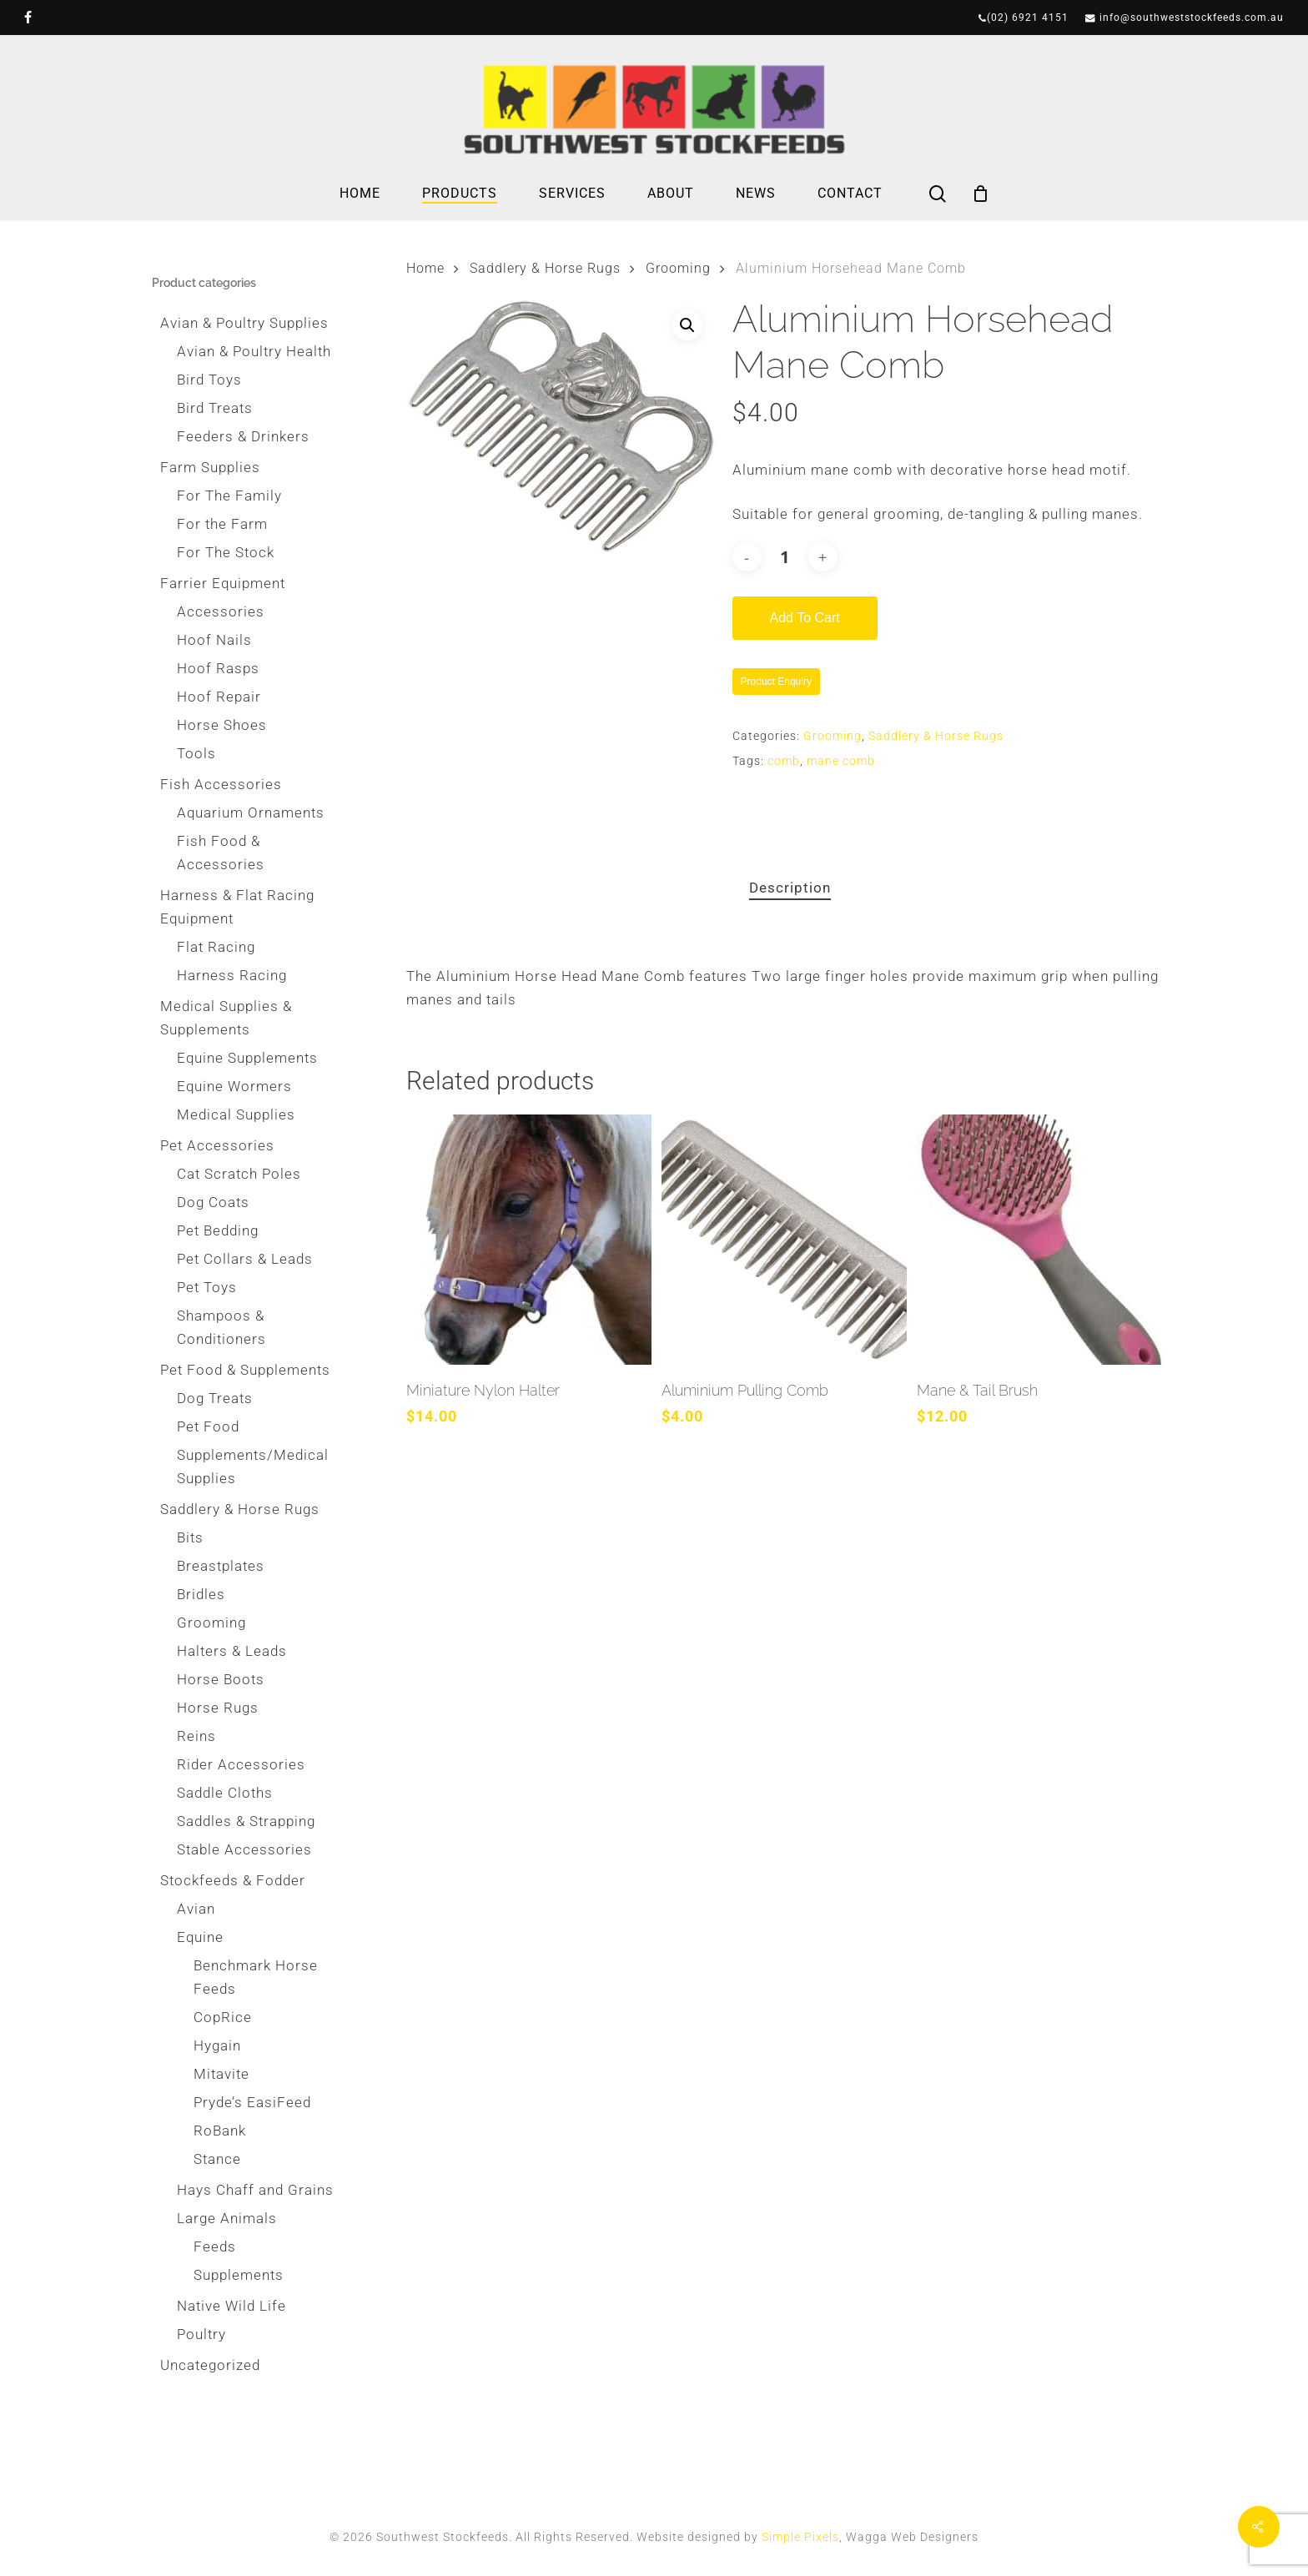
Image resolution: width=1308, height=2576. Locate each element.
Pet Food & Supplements (245, 1369)
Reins (196, 1736)
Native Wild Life (231, 2305)
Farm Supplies (210, 467)
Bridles (201, 1594)
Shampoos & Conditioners (221, 1327)
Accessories (220, 611)
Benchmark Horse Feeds (256, 1977)
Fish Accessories (221, 784)
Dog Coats (213, 1202)
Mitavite (221, 2073)
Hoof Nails (214, 639)
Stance (217, 2159)
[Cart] (981, 193)
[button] (687, 325)
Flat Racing (216, 946)
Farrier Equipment (222, 583)
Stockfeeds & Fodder (232, 1880)
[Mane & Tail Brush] (1039, 1239)
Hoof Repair (219, 696)
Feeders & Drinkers (243, 436)
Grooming (211, 1622)
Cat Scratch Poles (239, 1173)
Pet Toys (207, 1287)
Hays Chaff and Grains (255, 2189)
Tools (196, 753)
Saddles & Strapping (246, 1821)
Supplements (239, 2275)
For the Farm (222, 524)
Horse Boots (220, 1679)
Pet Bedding (218, 1230)
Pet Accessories (217, 1145)
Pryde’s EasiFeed (252, 2102)
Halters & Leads (232, 1651)
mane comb (841, 760)
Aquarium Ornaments (250, 812)
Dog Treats (215, 1398)
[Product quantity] (785, 556)
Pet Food (208, 1426)
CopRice (223, 2017)
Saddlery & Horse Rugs (239, 1509)
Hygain (217, 2045)
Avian (196, 1908)
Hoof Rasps (218, 668)
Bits (190, 1537)
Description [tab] (790, 887)
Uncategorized (210, 2365)
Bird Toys (209, 379)
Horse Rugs (218, 1707)
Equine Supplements (247, 1057)
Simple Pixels (800, 2536)
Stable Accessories (244, 1849)
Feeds (215, 2246)
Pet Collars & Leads (245, 1258)
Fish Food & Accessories (220, 853)
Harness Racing (232, 975)
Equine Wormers (234, 1086)
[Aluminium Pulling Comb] (784, 1239)
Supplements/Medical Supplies (253, 1466)
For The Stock (225, 552)
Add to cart (805, 618)
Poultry (201, 2334)
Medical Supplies (236, 1114)
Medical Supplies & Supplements (226, 1018)
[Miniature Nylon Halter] (528, 1239)
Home (425, 268)
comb (783, 760)
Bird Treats (215, 408)
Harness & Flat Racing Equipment (237, 907)
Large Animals (227, 2218)
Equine (200, 1937)
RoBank (220, 2130)
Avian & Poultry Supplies (244, 322)
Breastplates (220, 1565)
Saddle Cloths (225, 1792)
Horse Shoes (222, 725)
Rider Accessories (241, 1764)
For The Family (229, 495)
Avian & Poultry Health (254, 351)
